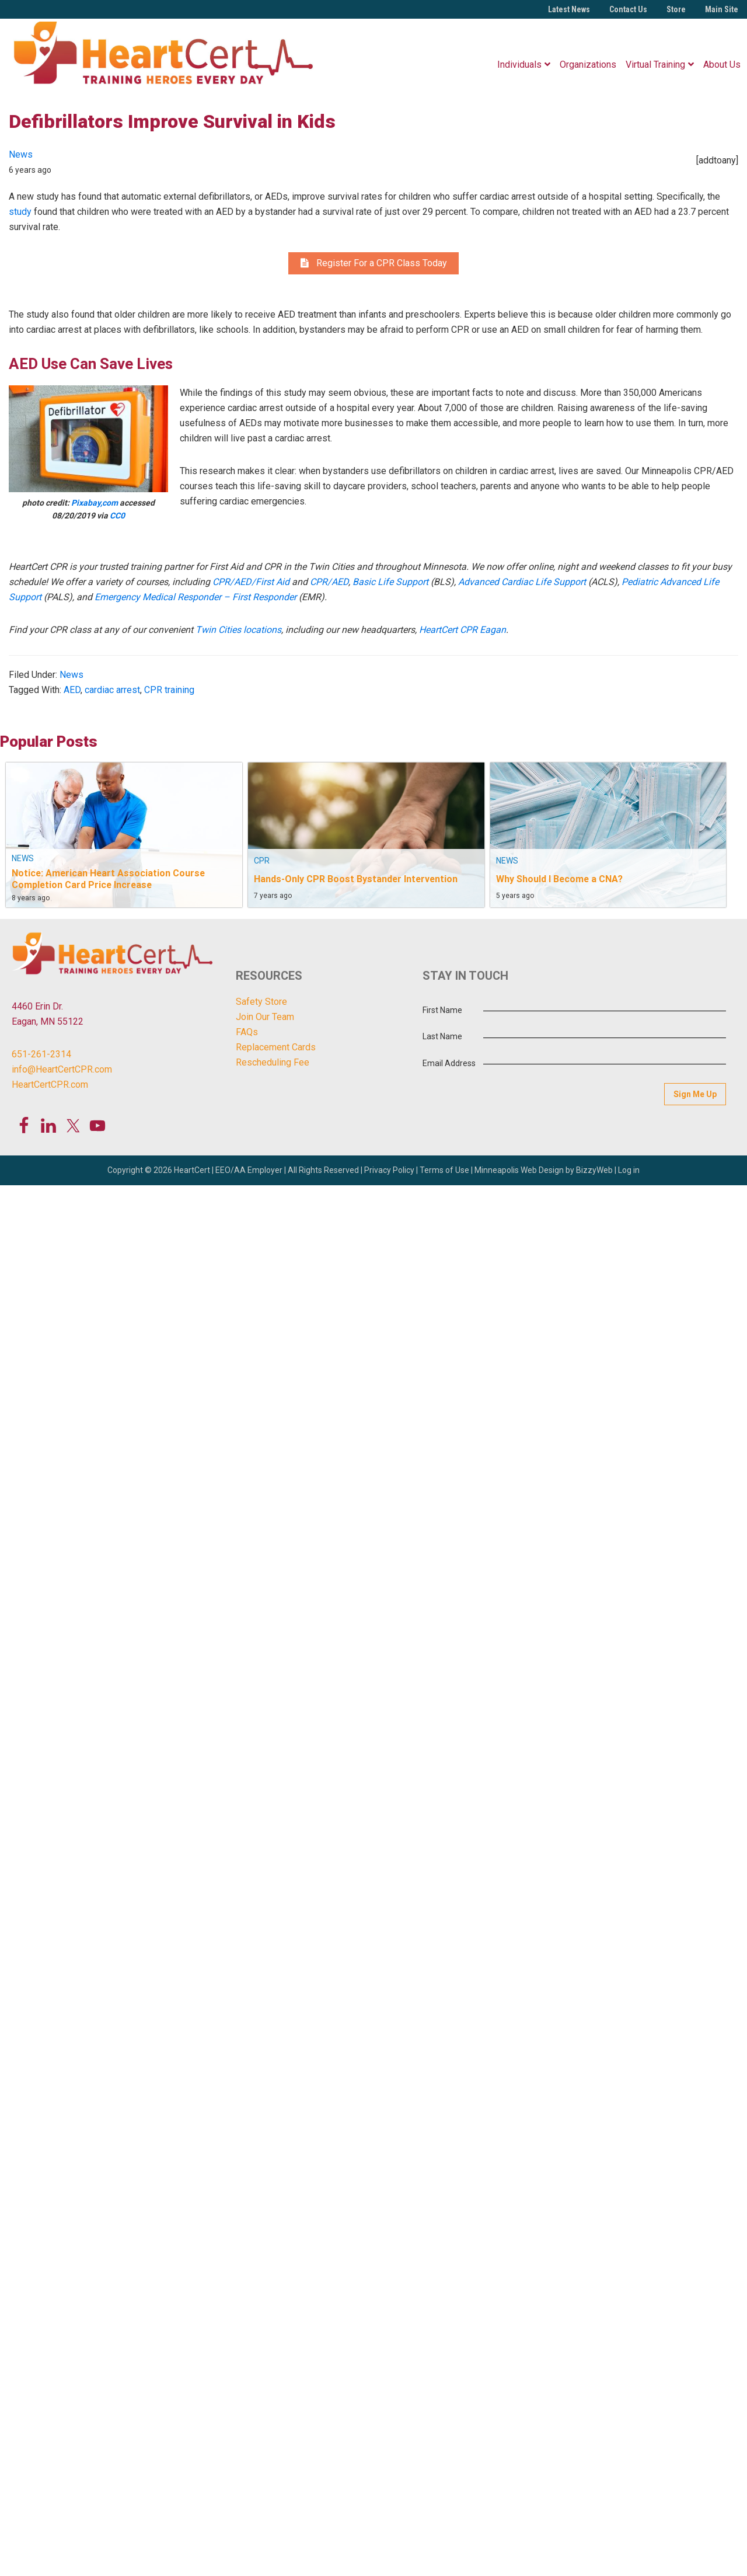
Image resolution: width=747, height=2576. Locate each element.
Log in (629, 1170)
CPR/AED (329, 581)
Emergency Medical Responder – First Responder (195, 597)
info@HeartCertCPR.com (62, 1069)
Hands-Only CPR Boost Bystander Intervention (356, 879)
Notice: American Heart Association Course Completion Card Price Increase (108, 878)
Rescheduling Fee (272, 1062)
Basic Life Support (390, 581)
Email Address (449, 1063)
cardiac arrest (112, 689)
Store (676, 9)
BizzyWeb (594, 1170)
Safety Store (261, 1001)
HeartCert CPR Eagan (462, 629)
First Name (442, 1010)
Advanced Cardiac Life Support (522, 581)
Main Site (721, 9)
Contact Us (628, 9)
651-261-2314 (41, 1054)
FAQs (247, 1032)
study (20, 211)
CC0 (117, 515)
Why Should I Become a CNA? (559, 879)
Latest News (569, 9)
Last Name (442, 1036)
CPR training (169, 689)
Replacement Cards (276, 1047)
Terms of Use (444, 1170)
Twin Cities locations (238, 629)
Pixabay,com (94, 502)
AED (72, 689)
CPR (262, 860)
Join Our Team (265, 1016)
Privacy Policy (389, 1170)
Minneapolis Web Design (519, 1170)
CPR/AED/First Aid (250, 581)
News (21, 154)
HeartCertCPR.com (50, 1084)
